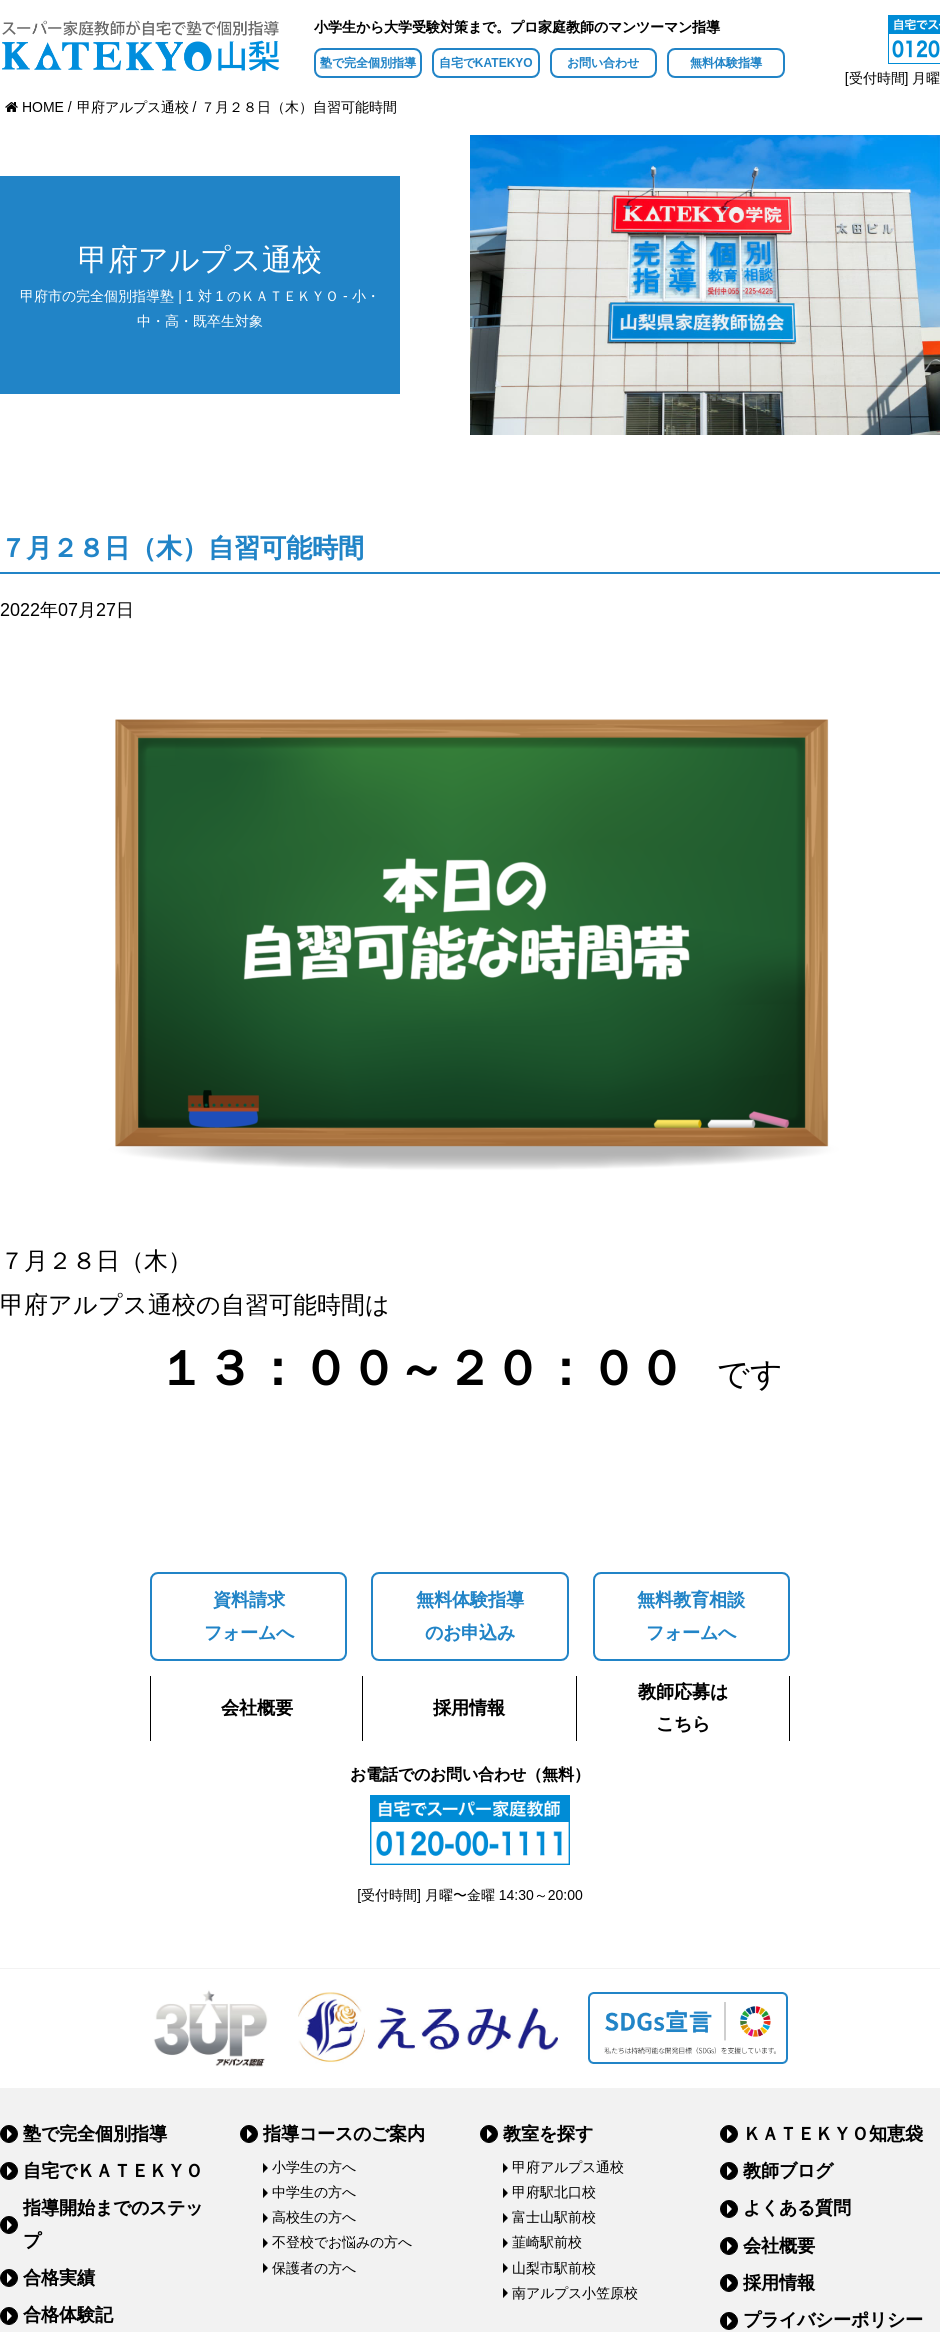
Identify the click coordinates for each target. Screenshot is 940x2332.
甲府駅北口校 (554, 2192)
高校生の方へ (314, 2217)
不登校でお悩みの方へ (342, 2242)
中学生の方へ (314, 2192)
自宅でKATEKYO (486, 63)
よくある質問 (797, 2208)
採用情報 (469, 1708)
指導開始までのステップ (113, 2224)
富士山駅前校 (554, 2217)
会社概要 (257, 1708)
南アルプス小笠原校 (575, 2293)
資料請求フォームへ (249, 1616)
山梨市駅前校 (554, 2268)
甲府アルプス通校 (568, 2167)
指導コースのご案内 (344, 2134)
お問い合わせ (603, 63)
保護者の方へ (314, 2268)
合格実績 (59, 2278)
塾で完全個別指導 (368, 63)
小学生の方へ (314, 2167)
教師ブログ (788, 2171)
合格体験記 (68, 2315)
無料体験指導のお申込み (470, 1616)
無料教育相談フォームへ (691, 1616)
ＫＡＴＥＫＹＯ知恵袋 (833, 2134)
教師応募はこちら (683, 1708)
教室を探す (548, 2134)
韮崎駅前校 (547, 2242)
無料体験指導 (726, 63)
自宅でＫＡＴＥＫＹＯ (113, 2171)
